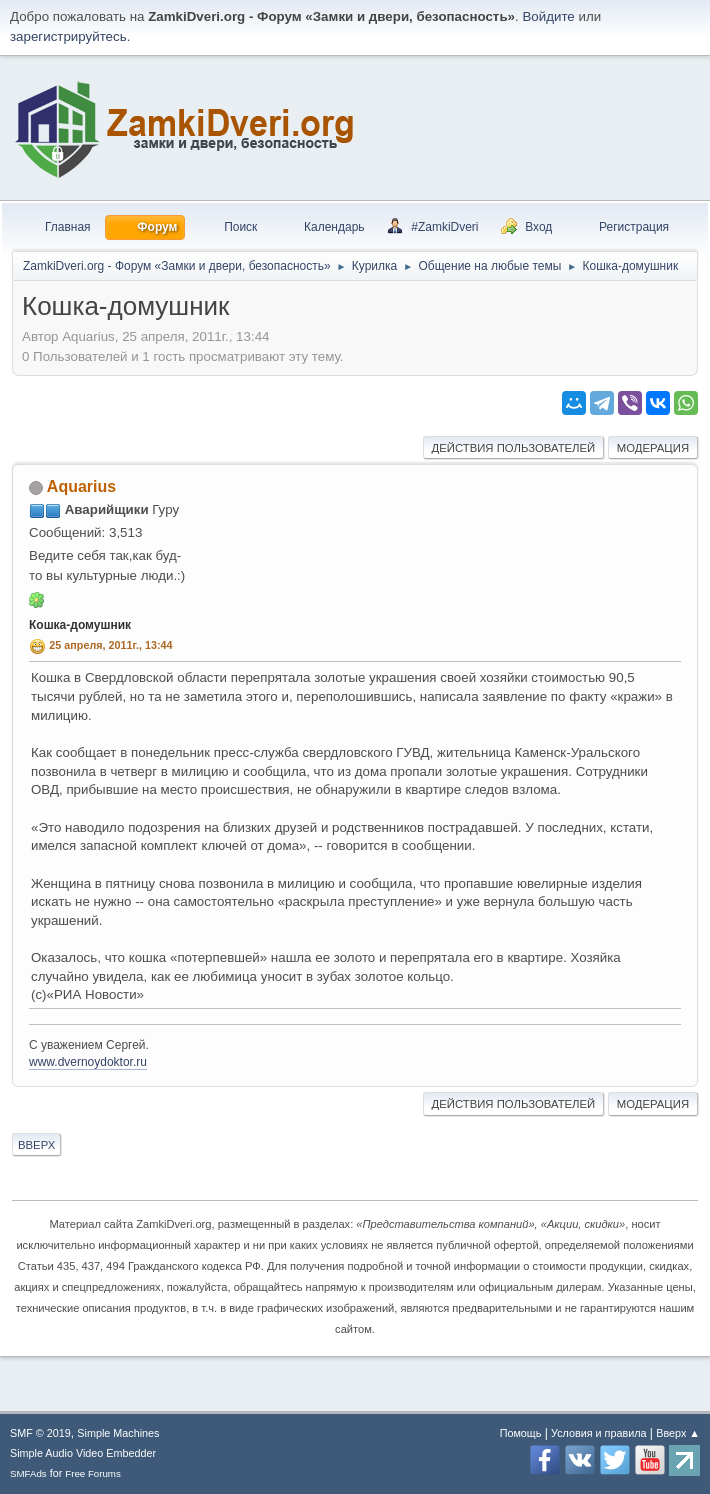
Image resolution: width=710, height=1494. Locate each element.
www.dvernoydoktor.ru (88, 1062)
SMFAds (28, 1473)
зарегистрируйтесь (68, 36)
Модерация (653, 448)
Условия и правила (598, 1433)
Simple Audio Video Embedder (83, 1453)
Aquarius (81, 486)
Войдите (548, 16)
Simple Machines (118, 1433)
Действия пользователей (514, 448)
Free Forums (93, 1473)
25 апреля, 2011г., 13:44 (110, 645)
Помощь (521, 1433)
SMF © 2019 (40, 1433)
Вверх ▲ (678, 1433)
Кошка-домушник (80, 625)
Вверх (36, 1145)
